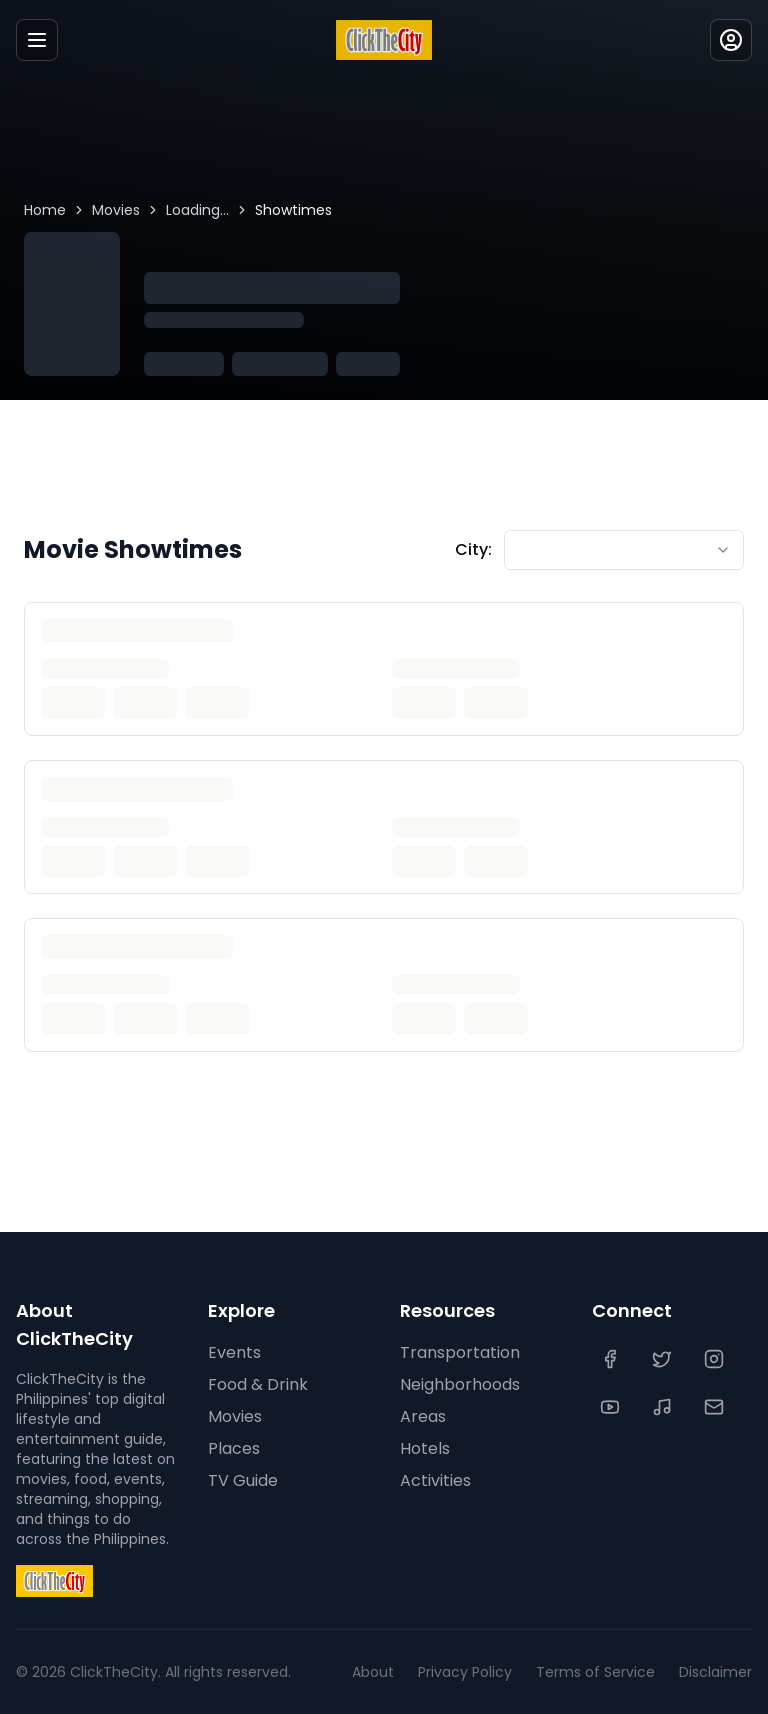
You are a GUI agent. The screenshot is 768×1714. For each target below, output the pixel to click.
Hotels (425, 1448)
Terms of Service (595, 1672)
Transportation (460, 1352)
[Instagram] (716, 1359)
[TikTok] (664, 1407)
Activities (435, 1480)
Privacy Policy (465, 1672)
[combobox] (624, 550)
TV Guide (243, 1480)
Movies (116, 210)
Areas (423, 1416)
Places (234, 1448)
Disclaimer (715, 1672)
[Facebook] (612, 1359)
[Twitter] (664, 1359)
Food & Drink (258, 1384)
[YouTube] (612, 1407)
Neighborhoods (460, 1384)
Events (234, 1352)
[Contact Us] (716, 1407)
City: (473, 549)
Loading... (197, 210)
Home (45, 210)
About (373, 1672)
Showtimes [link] (293, 210)
